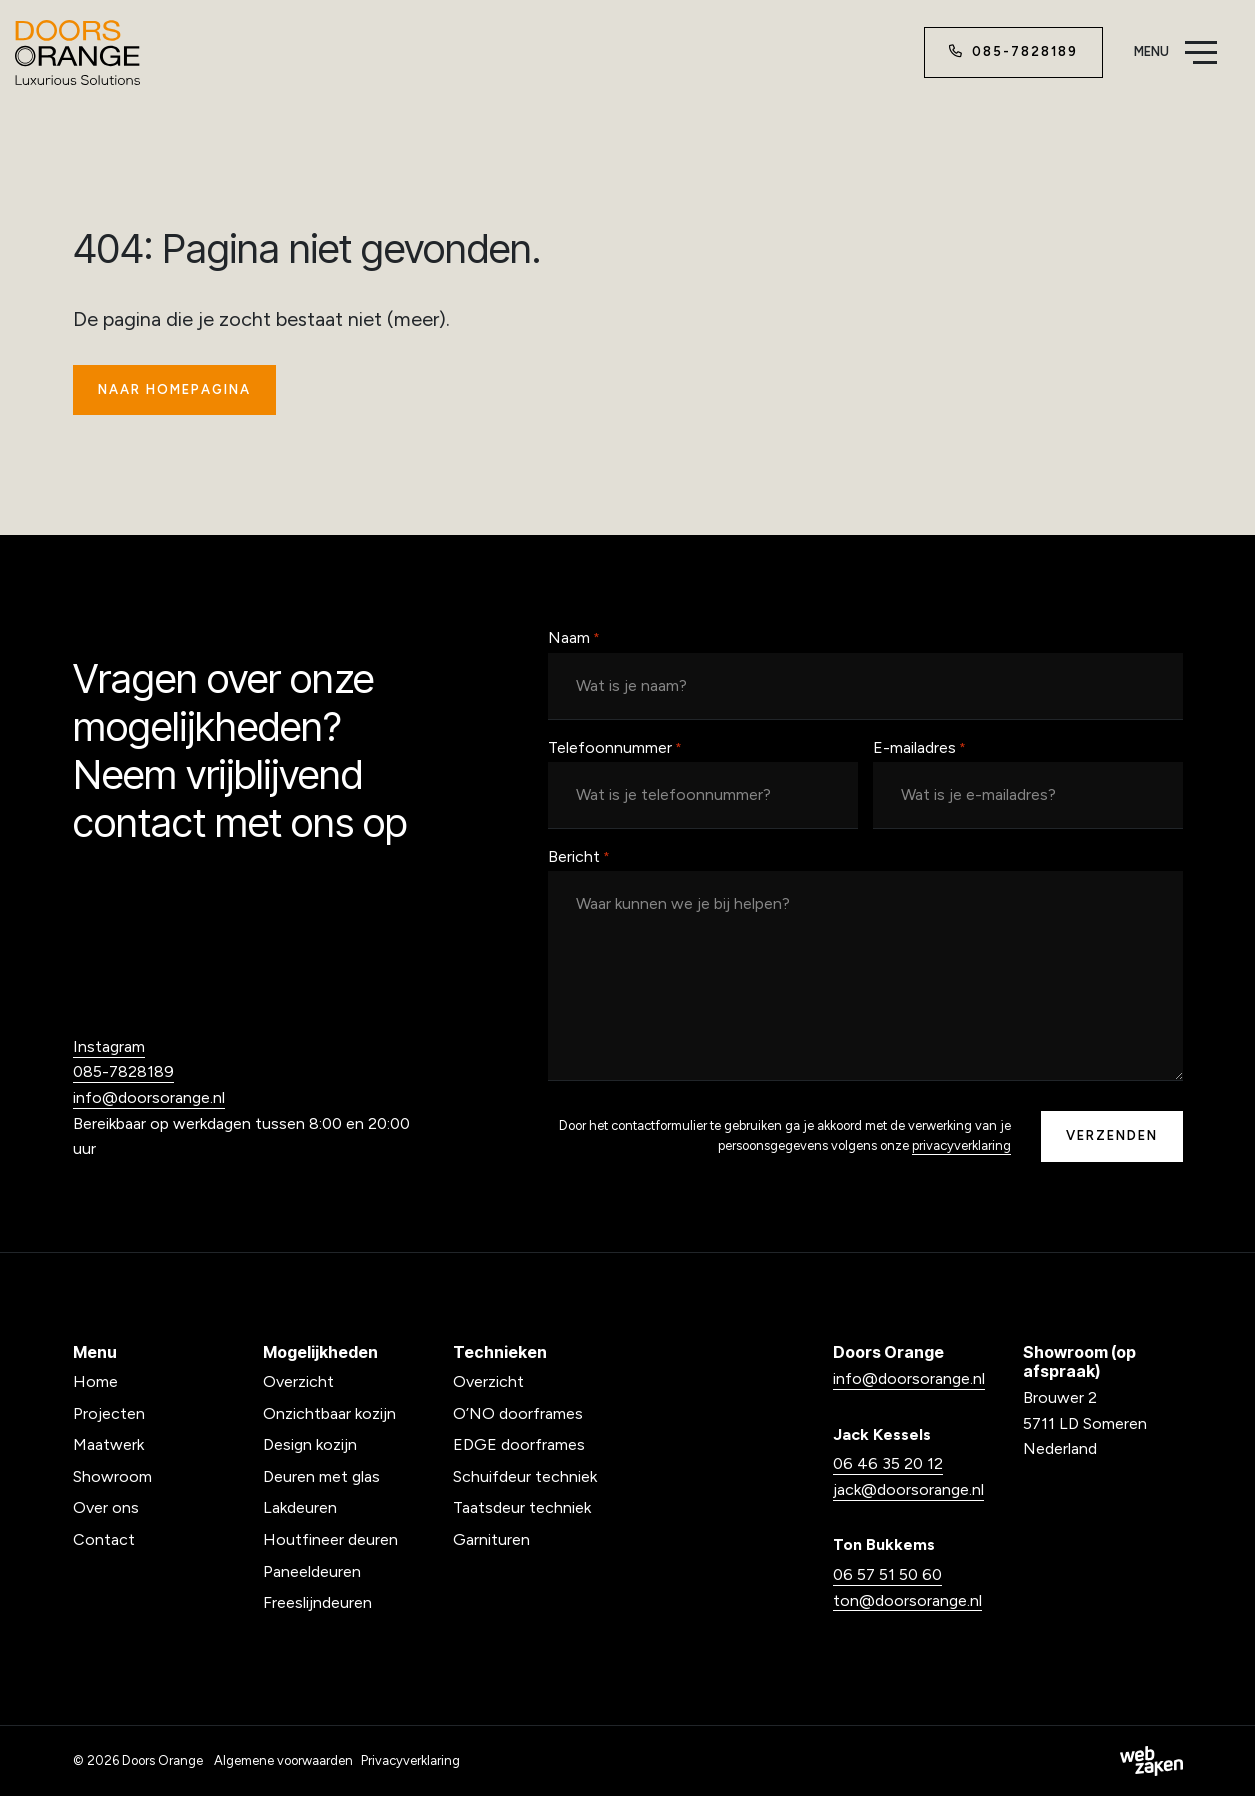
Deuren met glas (321, 1476)
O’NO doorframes (518, 1413)
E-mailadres (919, 749)
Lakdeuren (300, 1507)
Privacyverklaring (410, 1760)
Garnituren (491, 1539)
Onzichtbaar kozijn (329, 1413)
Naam (574, 639)
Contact (104, 1539)
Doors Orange (162, 1760)
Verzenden (1112, 1135)
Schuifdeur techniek (525, 1476)
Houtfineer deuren (330, 1539)
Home (95, 1381)
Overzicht (298, 1381)
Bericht (579, 858)
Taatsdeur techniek (522, 1507)
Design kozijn (310, 1444)
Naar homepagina (174, 389)
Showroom (112, 1476)
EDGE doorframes (519, 1444)
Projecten (109, 1413)
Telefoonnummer (615, 749)
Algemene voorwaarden (283, 1760)
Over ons (106, 1507)
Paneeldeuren (312, 1571)
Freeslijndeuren (317, 1602)
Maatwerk (108, 1444)
